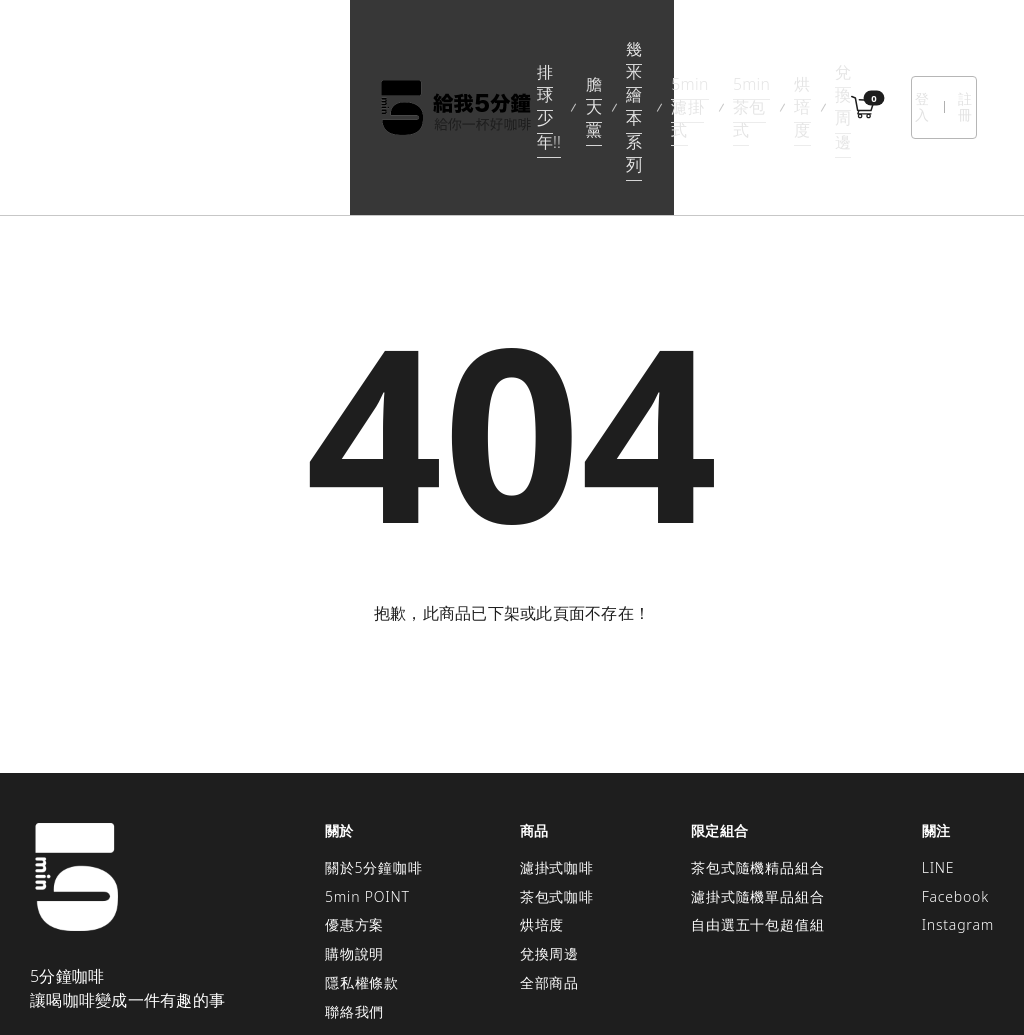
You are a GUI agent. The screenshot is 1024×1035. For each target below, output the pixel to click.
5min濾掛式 (504, 49)
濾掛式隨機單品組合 (757, 780)
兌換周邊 (772, 49)
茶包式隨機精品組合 (757, 751)
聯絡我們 (354, 895)
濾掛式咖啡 (557, 751)
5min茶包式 (609, 49)
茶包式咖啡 (557, 780)
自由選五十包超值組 (757, 809)
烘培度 (696, 49)
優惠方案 (354, 809)
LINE (938, 751)
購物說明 (354, 837)
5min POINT (367, 780)
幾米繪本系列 (395, 49)
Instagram (958, 809)
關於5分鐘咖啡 (374, 751)
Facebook (955, 780)
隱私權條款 (362, 866)
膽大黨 (303, 49)
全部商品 (549, 866)
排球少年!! (222, 49)
